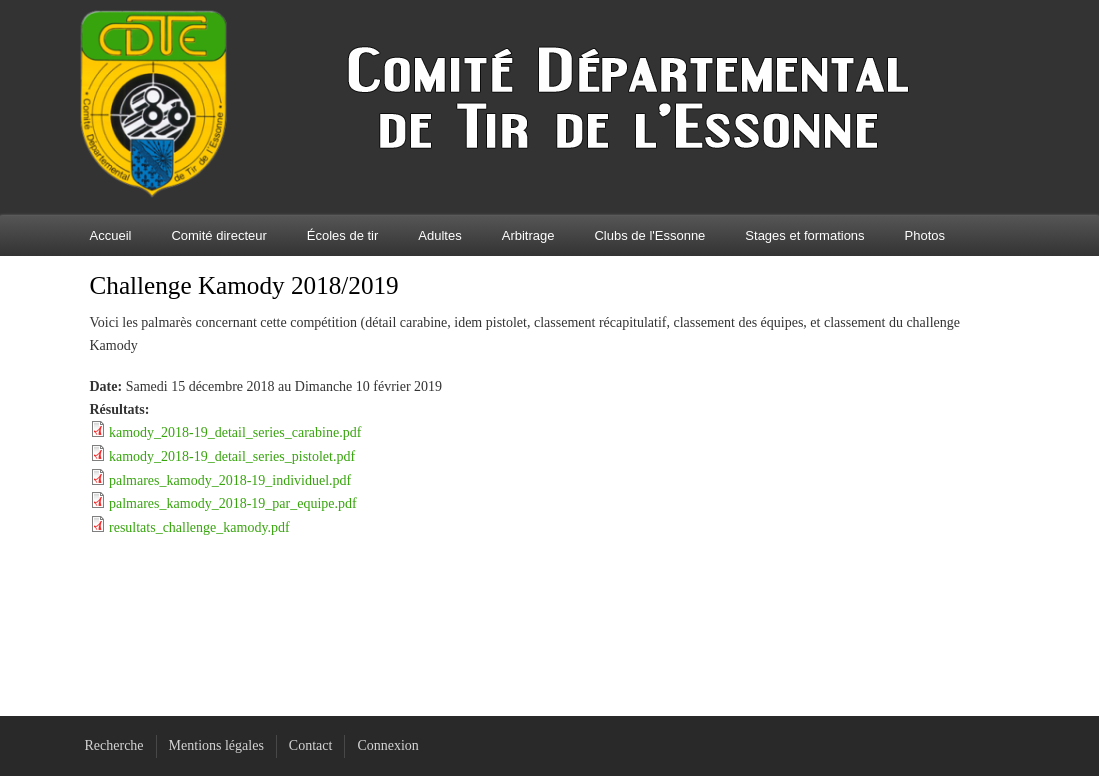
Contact (311, 745)
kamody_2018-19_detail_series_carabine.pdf (235, 432)
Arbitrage (528, 235)
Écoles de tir (343, 235)
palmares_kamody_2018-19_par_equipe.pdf (233, 503)
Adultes (439, 235)
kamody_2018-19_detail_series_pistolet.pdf (232, 456)
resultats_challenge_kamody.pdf (199, 527)
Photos (925, 235)
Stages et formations (804, 235)
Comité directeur (218, 235)
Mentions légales (216, 745)
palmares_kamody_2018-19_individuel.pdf (230, 480)
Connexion (387, 745)
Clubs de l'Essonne (649, 235)
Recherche (114, 745)
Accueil (111, 235)
